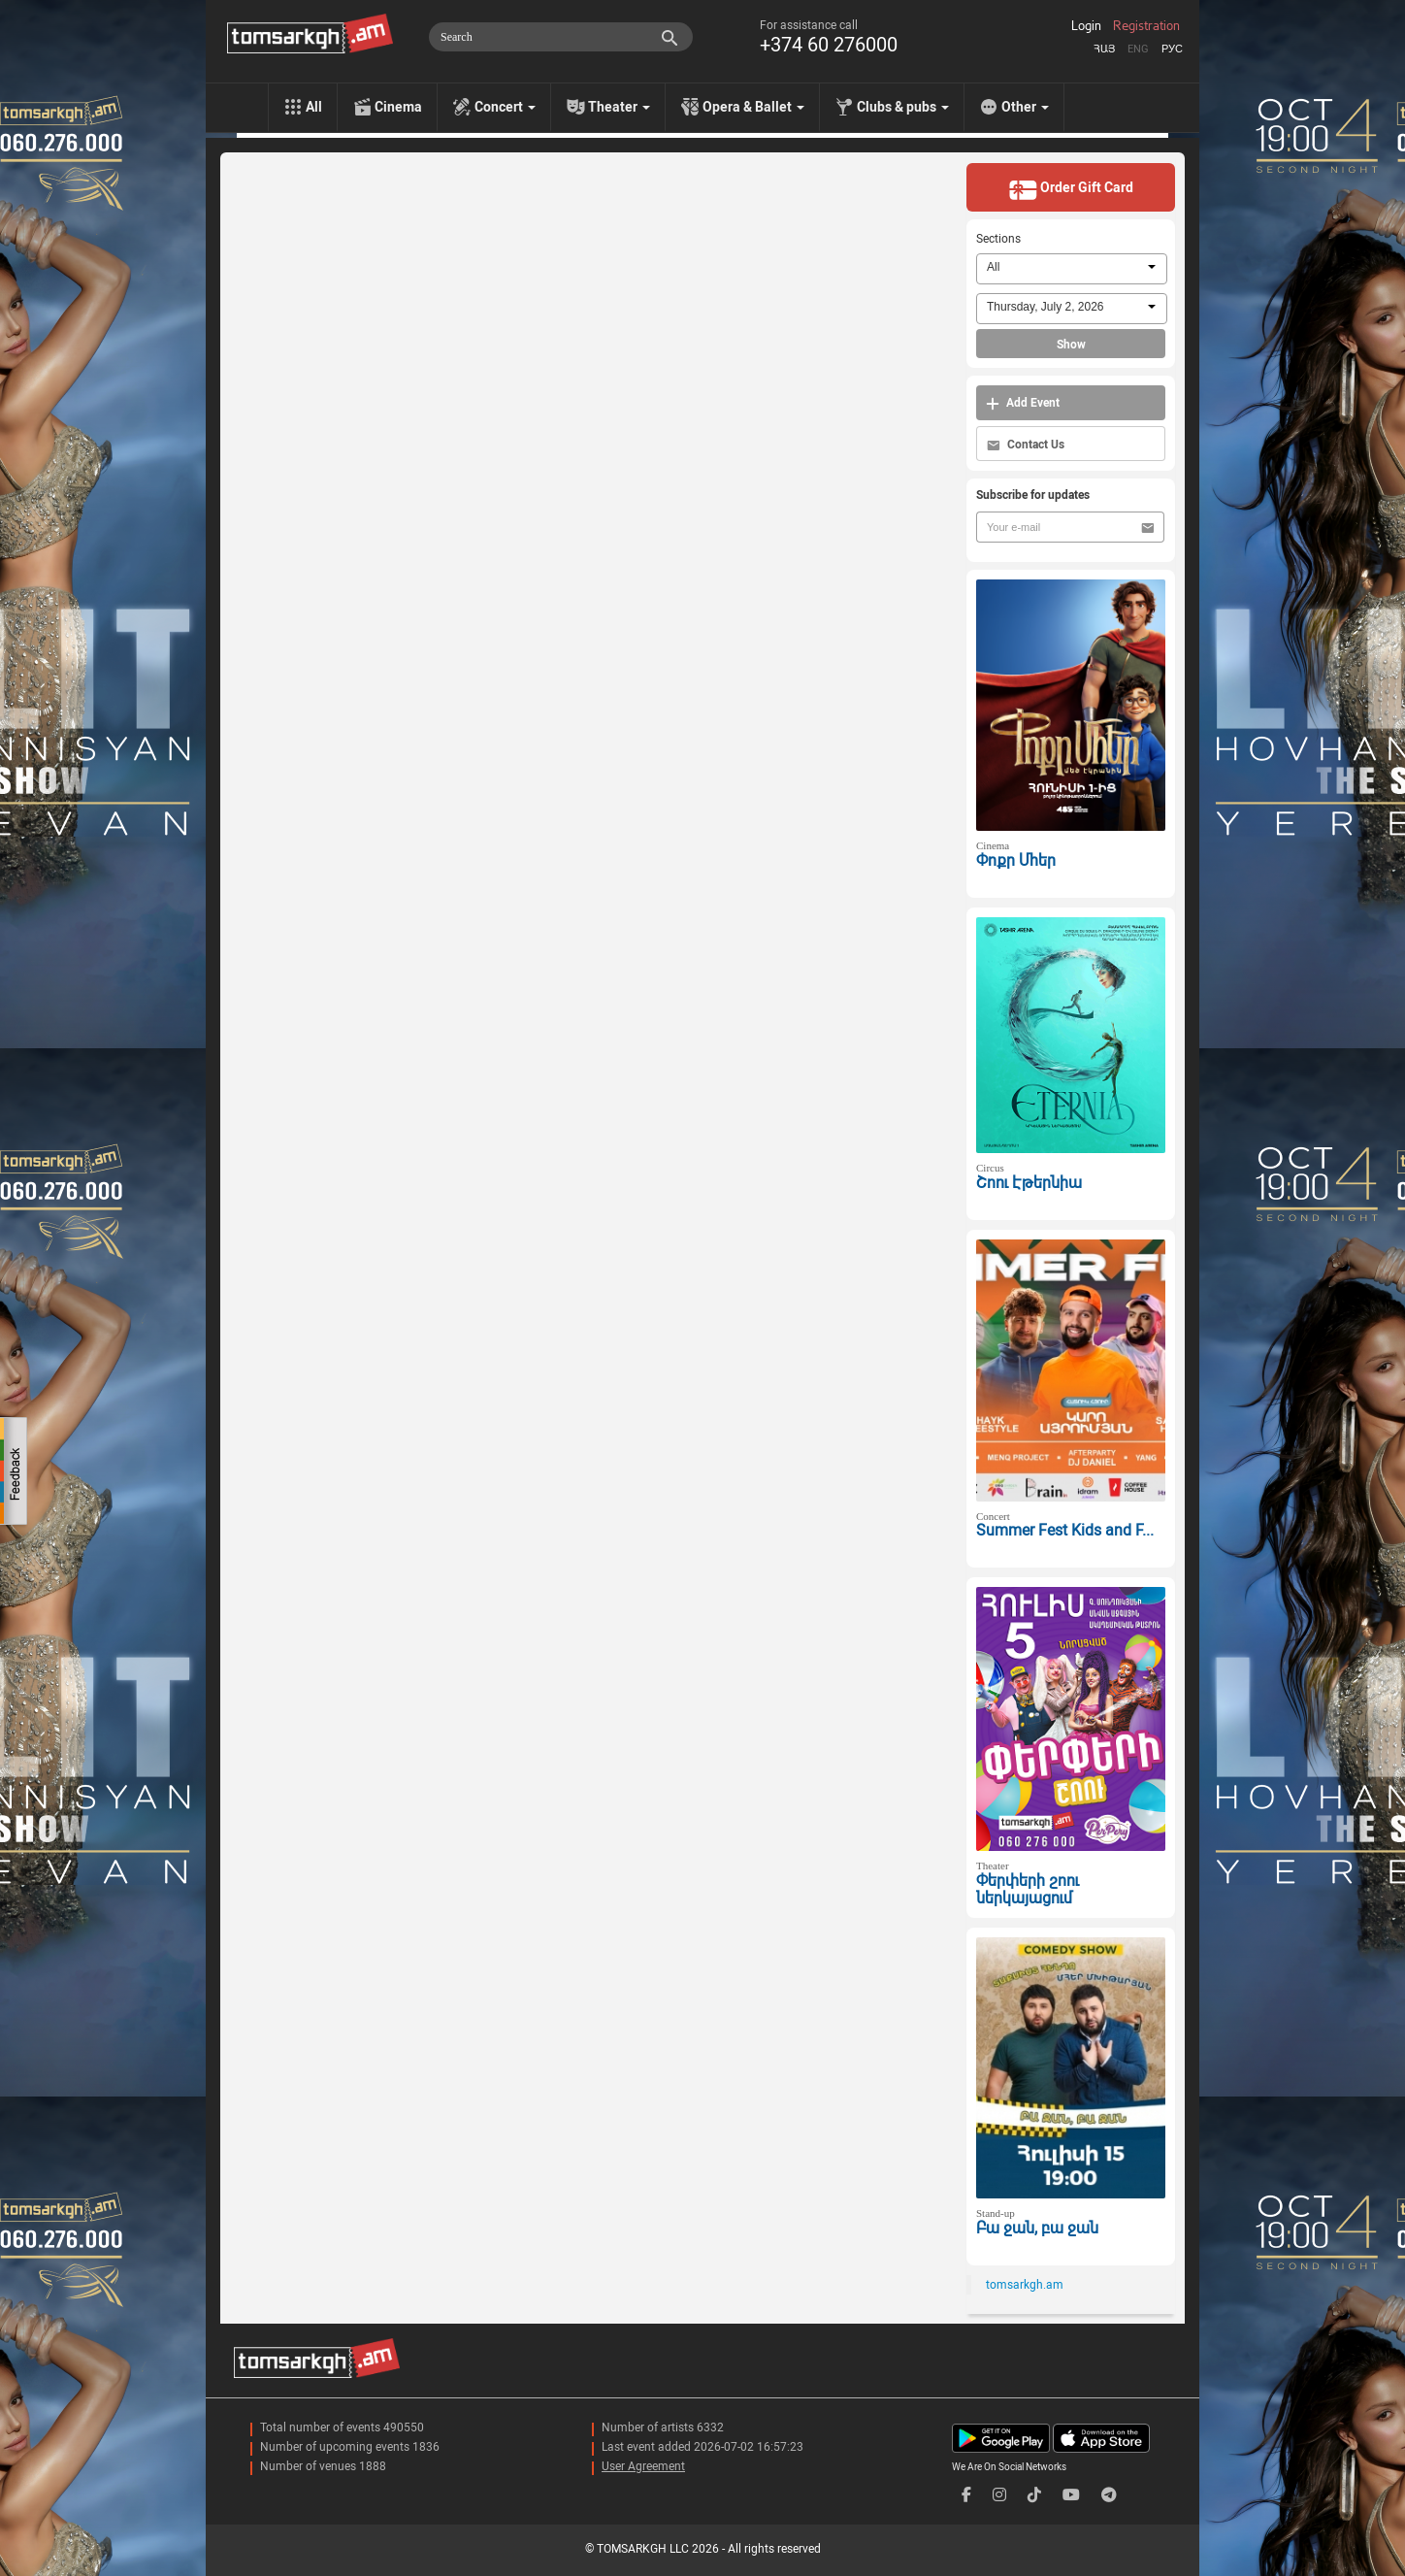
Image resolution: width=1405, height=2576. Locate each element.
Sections (998, 239)
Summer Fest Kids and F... (1065, 1530)
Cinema (398, 107)
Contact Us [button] (1025, 445)
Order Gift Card (1070, 189)
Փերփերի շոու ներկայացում (1027, 1889)
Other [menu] (1025, 107)
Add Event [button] (1023, 403)
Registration (1146, 26)
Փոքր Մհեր (1016, 860)
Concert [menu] (505, 107)
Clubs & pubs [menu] (903, 107)
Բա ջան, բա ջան (1037, 2228)
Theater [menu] (619, 107)
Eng (1138, 49)
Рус (1172, 49)
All (314, 107)
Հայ (1104, 49)
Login (1086, 26)
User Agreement (643, 2466)
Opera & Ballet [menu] (753, 107)
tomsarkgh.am (1024, 2285)
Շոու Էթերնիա (1029, 1182)
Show (1071, 344)
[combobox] (1071, 268)
